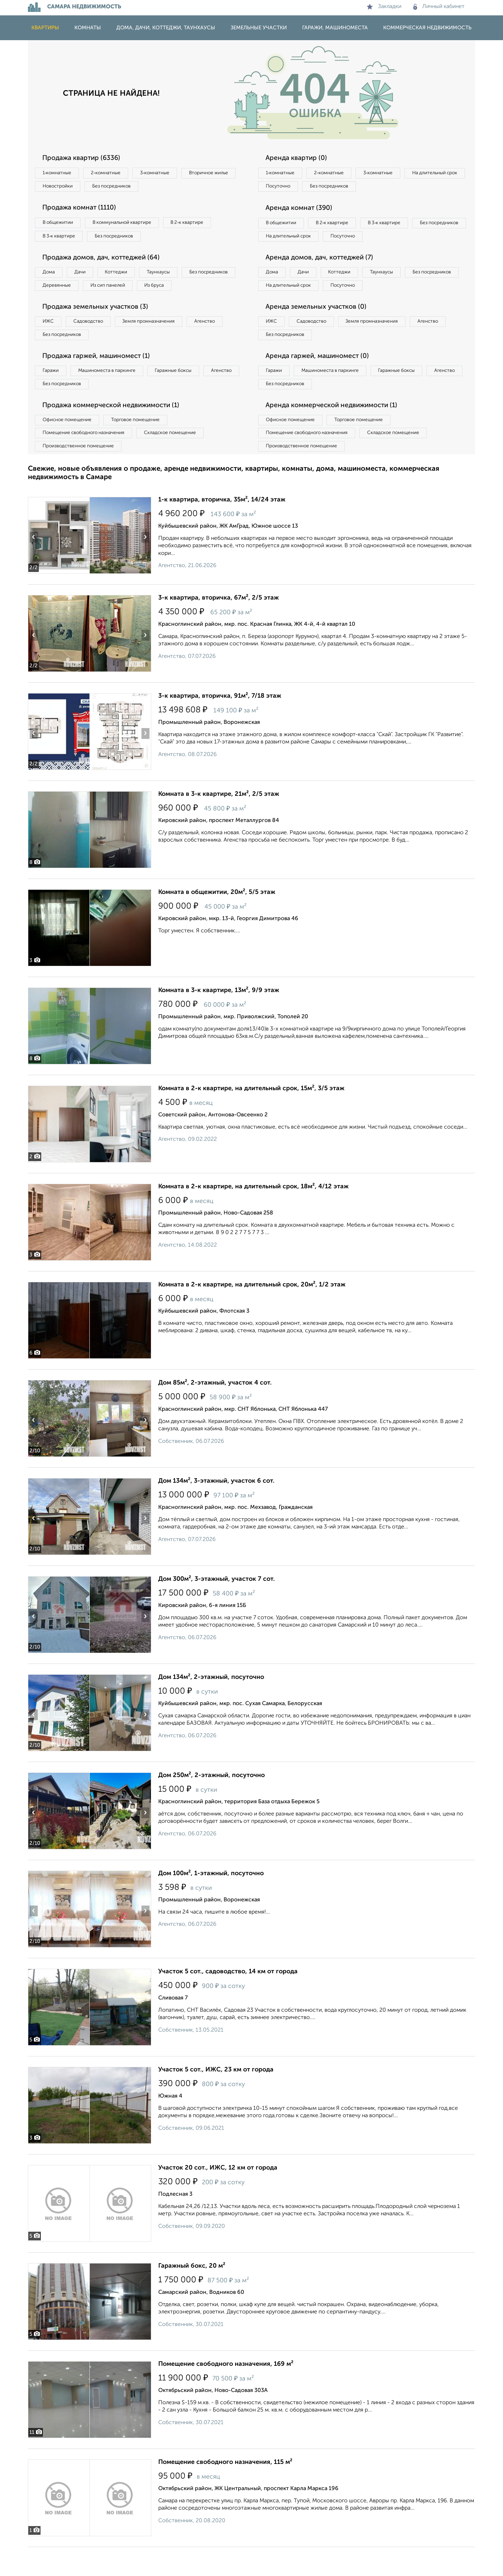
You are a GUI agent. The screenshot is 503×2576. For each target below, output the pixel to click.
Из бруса (54, 305)
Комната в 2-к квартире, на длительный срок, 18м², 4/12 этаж (253, 1215)
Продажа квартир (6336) (84, 158)
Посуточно (349, 187)
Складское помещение (178, 460)
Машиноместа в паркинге (113, 394)
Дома (50, 276)
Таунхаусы (171, 276)
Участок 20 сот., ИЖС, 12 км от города (217, 2197)
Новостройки (123, 187)
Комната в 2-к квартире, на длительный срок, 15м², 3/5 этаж (251, 1117)
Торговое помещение (143, 445)
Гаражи (52, 394)
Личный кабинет (439, 6)
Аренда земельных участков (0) (319, 327)
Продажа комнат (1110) (83, 209)
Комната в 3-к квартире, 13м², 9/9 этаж (218, 1019)
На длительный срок (290, 187)
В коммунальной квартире (129, 224)
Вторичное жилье (64, 187)
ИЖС (50, 342)
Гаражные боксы (184, 394)
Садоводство (94, 342)
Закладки (384, 6)
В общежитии (59, 224)
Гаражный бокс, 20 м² (191, 2295)
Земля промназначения (159, 342)
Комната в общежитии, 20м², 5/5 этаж (216, 921)
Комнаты (87, 27)
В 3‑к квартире (61, 239)
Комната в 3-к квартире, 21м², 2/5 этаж (218, 823)
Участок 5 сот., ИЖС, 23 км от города (216, 2099)
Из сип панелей (176, 290)
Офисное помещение (69, 445)
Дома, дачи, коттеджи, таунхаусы (165, 27)
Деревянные (121, 290)
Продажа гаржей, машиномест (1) (101, 379)
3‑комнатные (165, 173)
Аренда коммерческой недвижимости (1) (336, 430)
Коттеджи (125, 276)
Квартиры (45, 27)
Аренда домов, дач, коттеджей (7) (323, 275)
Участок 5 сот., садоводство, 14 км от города (228, 2000)
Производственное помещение (80, 474)
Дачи (85, 276)
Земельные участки (259, 27)
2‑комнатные (112, 173)
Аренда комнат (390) (301, 209)
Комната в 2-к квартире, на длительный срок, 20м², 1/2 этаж (251, 1314)
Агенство (220, 342)
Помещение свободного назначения (86, 460)
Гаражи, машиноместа (335, 27)
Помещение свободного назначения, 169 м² (225, 2393)
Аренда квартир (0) (298, 158)
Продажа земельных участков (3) (99, 327)
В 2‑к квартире (199, 224)
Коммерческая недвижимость (427, 27)
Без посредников (182, 187)
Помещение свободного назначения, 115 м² (225, 2491)
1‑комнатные (59, 173)
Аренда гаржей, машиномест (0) (321, 379)
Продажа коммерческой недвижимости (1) (116, 430)
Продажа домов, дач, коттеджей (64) (106, 261)
